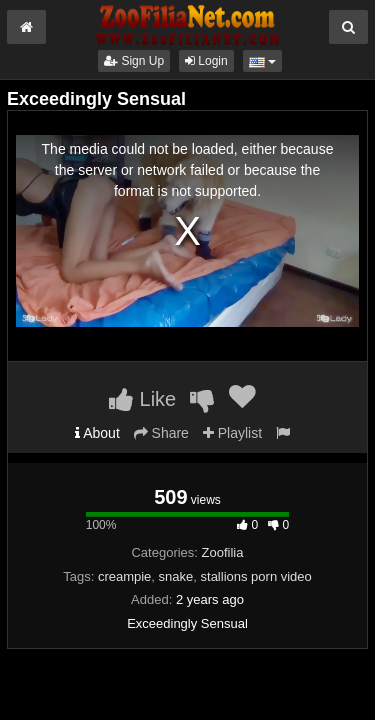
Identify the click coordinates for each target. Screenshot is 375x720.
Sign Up (134, 61)
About (97, 433)
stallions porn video (256, 576)
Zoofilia (223, 552)
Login (206, 61)
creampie (124, 576)
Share (161, 433)
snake (176, 576)
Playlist (232, 433)
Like (142, 399)
